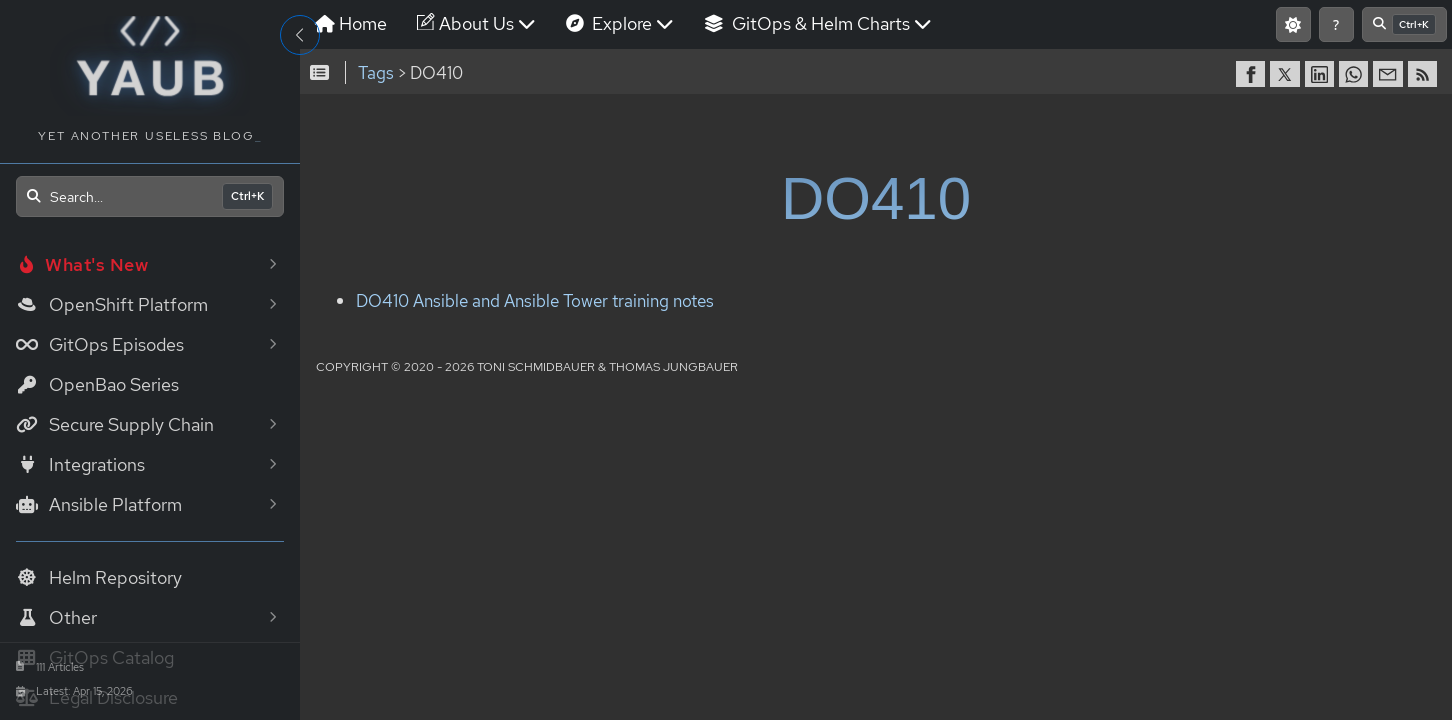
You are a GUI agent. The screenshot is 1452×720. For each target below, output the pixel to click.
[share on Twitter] (1031, 157)
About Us (572, 71)
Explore (716, 71)
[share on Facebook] (997, 157)
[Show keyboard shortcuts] (1170, 72)
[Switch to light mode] (1127, 72)
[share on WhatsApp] (1100, 157)
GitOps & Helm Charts (914, 71)
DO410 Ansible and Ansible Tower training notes (615, 384)
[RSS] (1169, 157)
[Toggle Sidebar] (300, 35)
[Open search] (150, 196)
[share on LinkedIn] (1066, 157)
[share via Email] (1134, 157)
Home (447, 71)
